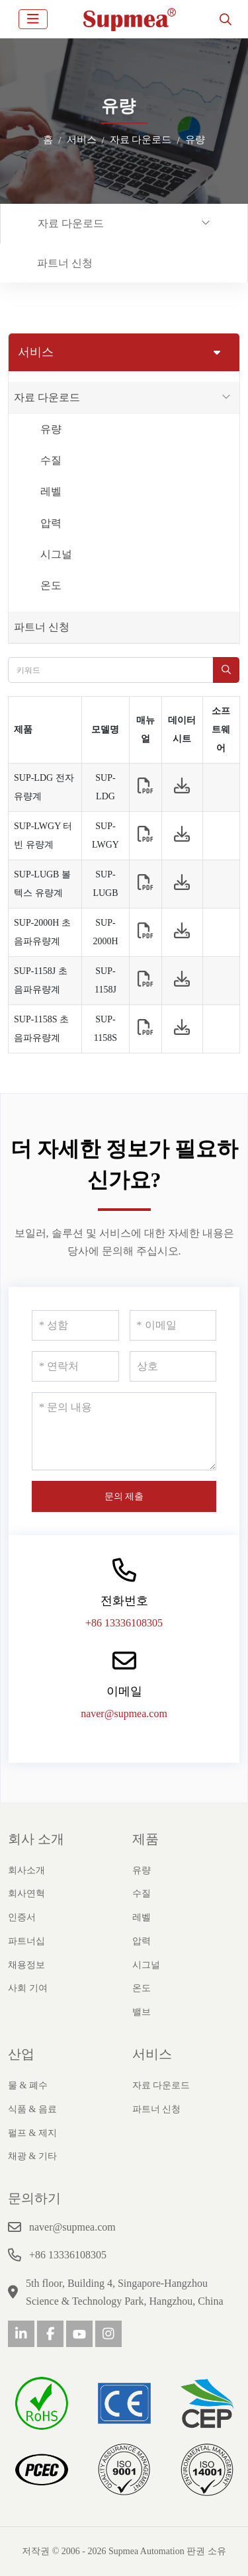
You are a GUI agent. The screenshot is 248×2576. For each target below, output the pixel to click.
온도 (51, 585)
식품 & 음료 (32, 2109)
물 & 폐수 (28, 2085)
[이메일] (173, 1325)
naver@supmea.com (124, 1713)
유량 (51, 429)
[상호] (173, 1366)
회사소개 (26, 1870)
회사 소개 (36, 1839)
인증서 (22, 1917)
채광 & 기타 (32, 2156)
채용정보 (26, 1965)
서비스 (152, 2054)
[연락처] (75, 1366)
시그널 (56, 554)
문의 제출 (124, 1496)
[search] (225, 19)
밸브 (141, 2012)
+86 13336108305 (124, 1622)
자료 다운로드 (71, 223)
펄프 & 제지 (32, 2133)
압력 (51, 523)
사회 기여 (28, 1988)
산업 (21, 2054)
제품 (145, 1839)
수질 (51, 460)
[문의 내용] (124, 1431)
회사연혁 (26, 1893)
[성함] (75, 1325)
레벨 (51, 491)
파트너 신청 (65, 263)
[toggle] (33, 19)
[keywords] (111, 670)
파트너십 (26, 1941)
